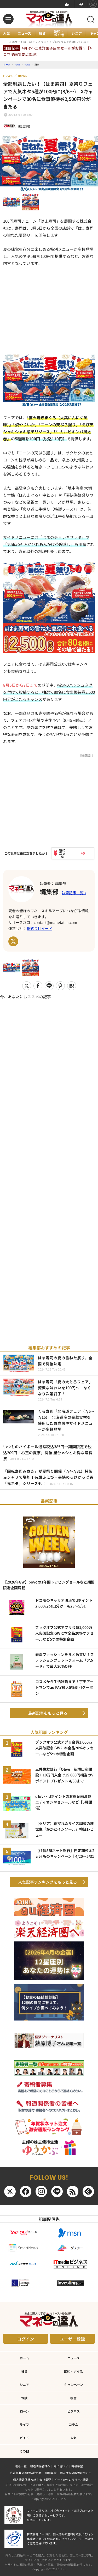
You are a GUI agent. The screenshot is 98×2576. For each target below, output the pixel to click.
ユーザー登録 (72, 2339)
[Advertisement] (49, 1168)
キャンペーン (73, 2384)
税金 (73, 2398)
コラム (73, 2424)
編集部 (49, 891)
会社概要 (45, 2479)
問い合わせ (61, 2466)
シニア (77, 33)
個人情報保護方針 (24, 2479)
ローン (24, 2411)
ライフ (24, 2424)
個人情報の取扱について (75, 2473)
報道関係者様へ (40, 2466)
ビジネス (73, 2411)
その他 (24, 2451)
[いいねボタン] (61, 853)
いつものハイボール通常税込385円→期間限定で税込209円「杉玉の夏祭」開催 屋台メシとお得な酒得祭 (48, 1452)
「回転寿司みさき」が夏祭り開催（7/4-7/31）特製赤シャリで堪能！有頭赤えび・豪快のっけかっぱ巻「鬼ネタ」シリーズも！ (48, 1477)
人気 (6, 33)
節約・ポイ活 (59, 33)
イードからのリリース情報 (71, 2479)
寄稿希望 (77, 2466)
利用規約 (50, 2473)
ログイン (25, 2339)
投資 (42, 33)
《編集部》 (86, 755)
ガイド (24, 2437)
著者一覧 (21, 2466)
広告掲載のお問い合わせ (26, 2473)
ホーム (24, 2358)
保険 (24, 2398)
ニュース (24, 33)
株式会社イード (39, 928)
